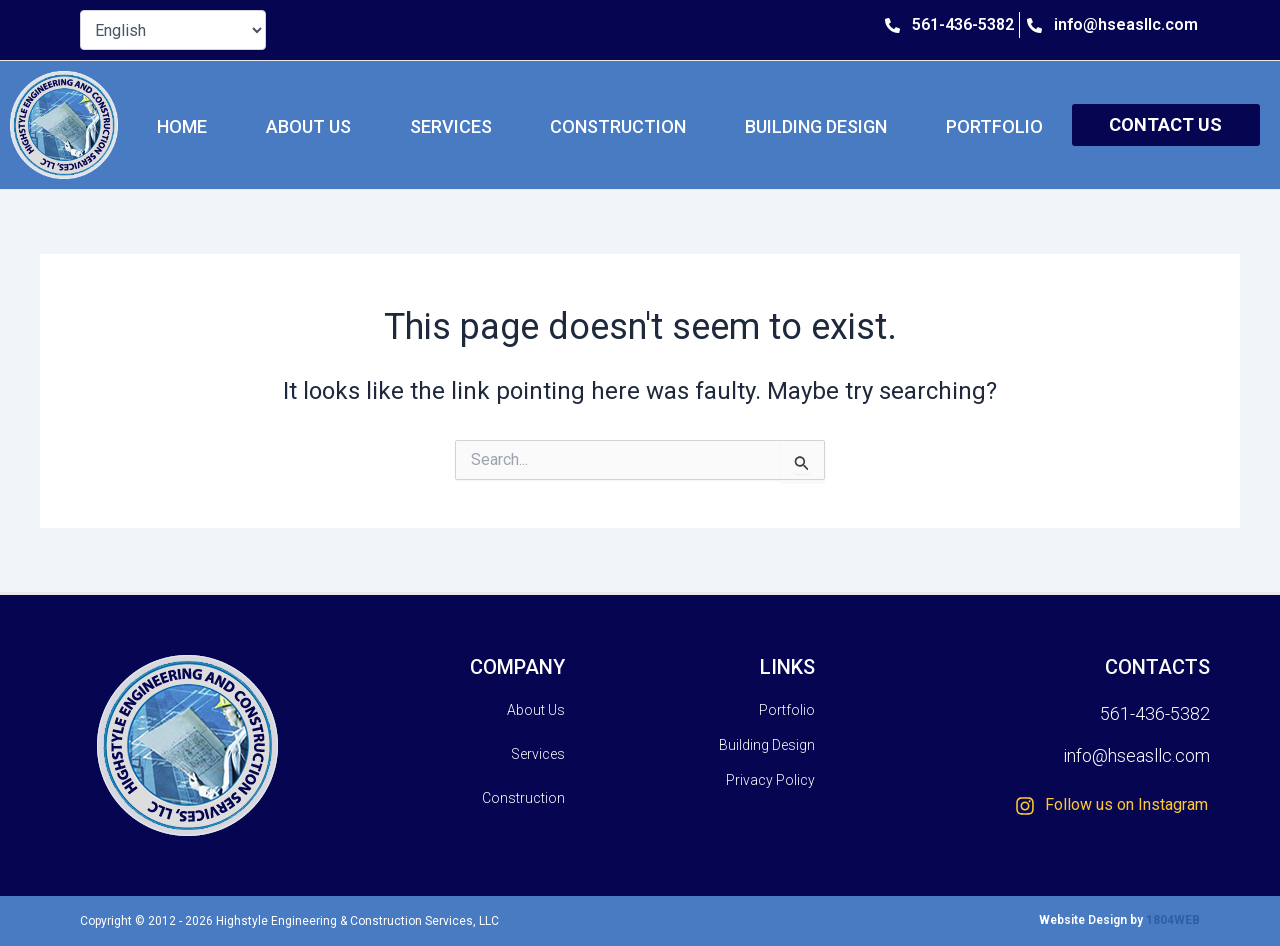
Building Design (816, 126)
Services (451, 126)
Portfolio (994, 126)
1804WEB (1173, 920)
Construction (618, 126)
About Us (308, 126)
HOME (182, 126)
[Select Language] (173, 30)
